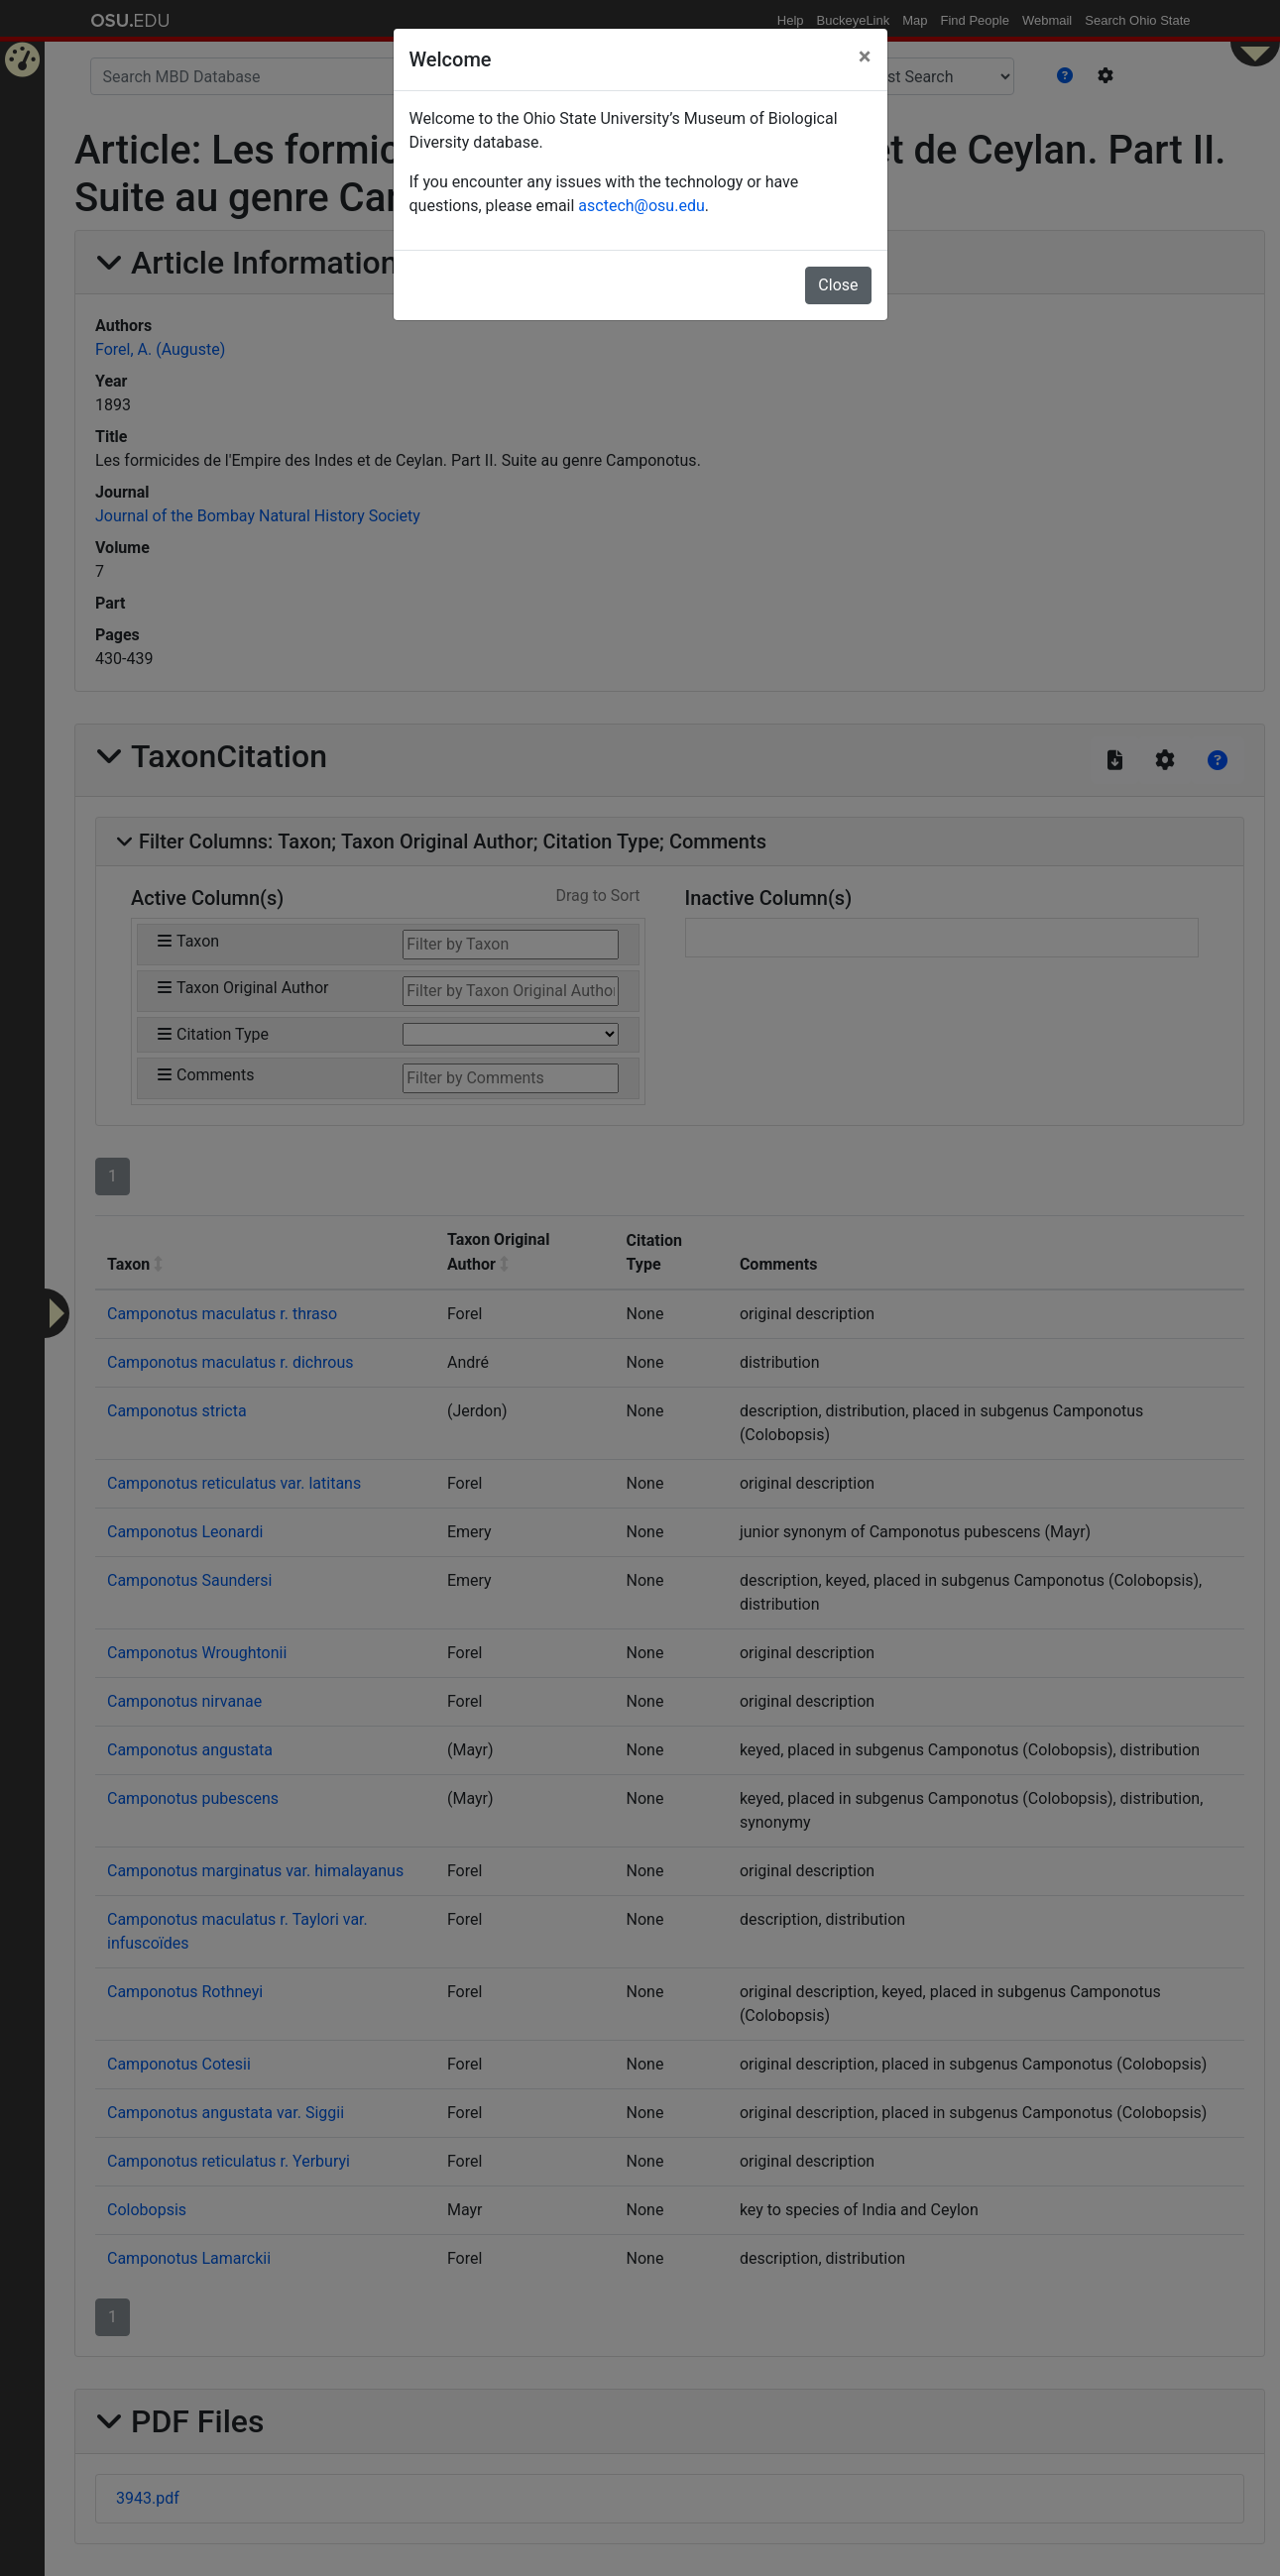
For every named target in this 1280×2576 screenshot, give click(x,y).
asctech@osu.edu (641, 205)
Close (838, 285)
